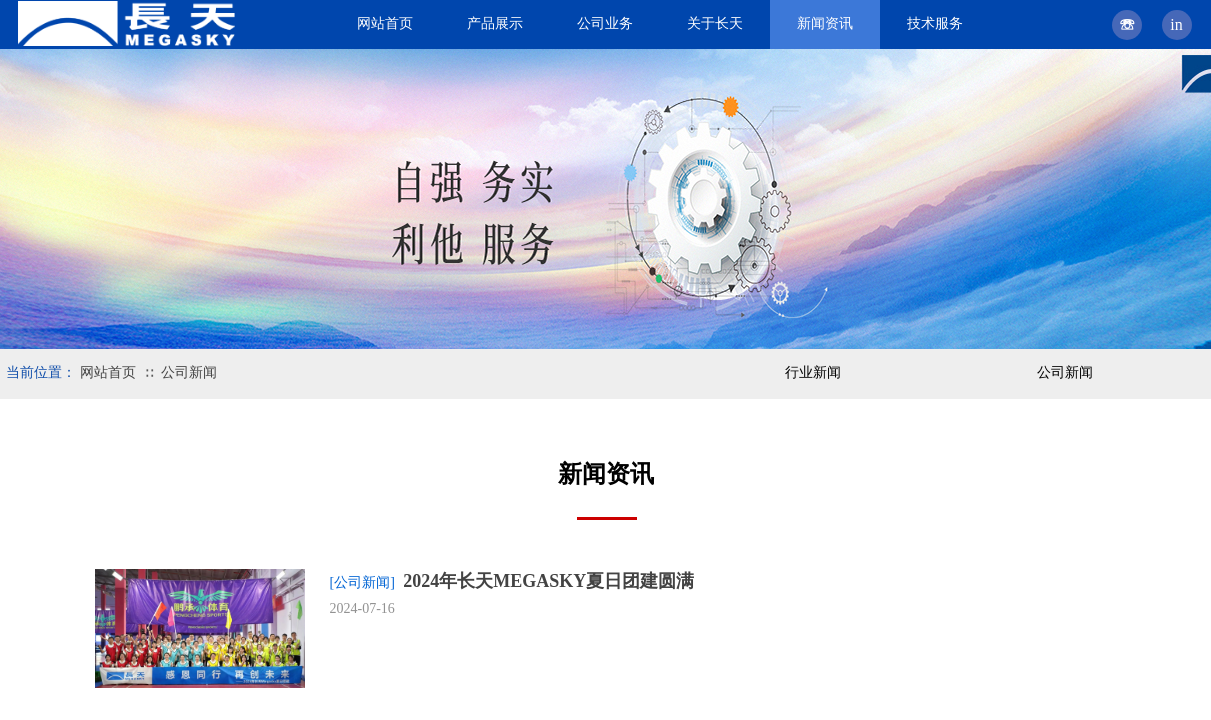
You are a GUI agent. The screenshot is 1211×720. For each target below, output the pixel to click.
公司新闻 (189, 372)
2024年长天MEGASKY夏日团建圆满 (548, 581)
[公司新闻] (362, 582)
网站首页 (108, 372)
